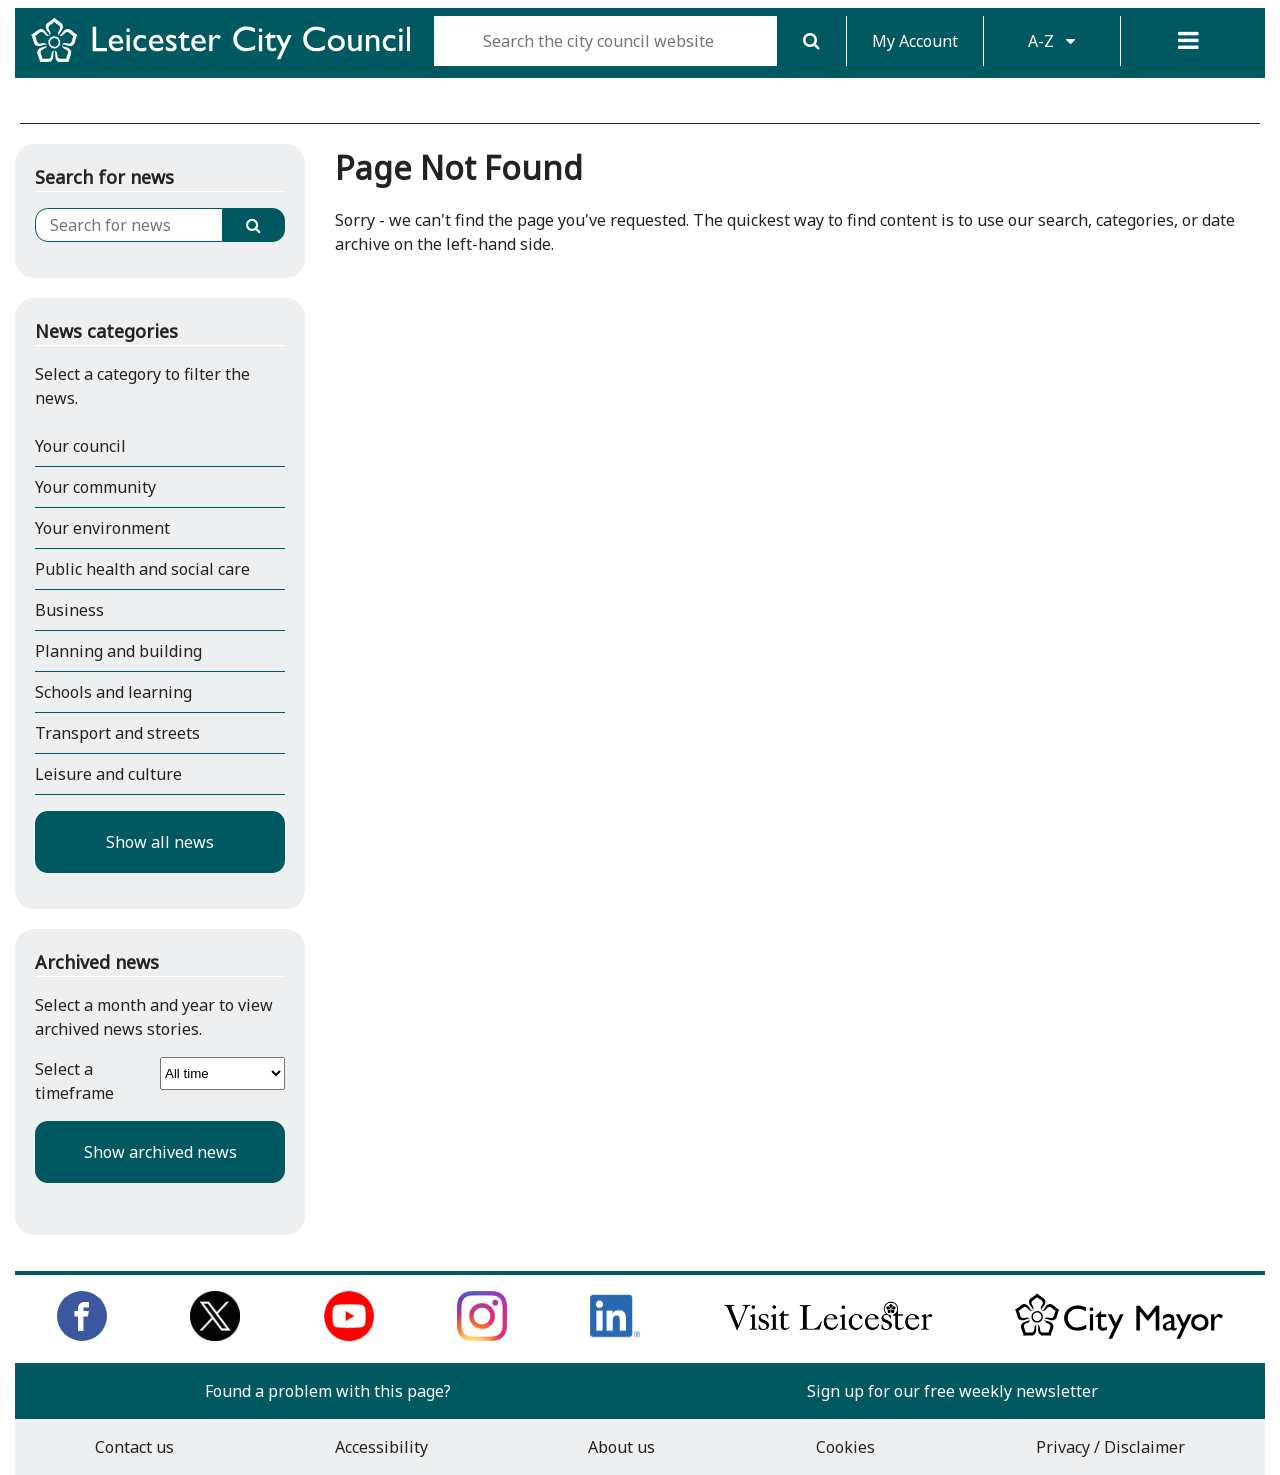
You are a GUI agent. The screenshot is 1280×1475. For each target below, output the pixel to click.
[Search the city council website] (605, 41)
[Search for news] (129, 225)
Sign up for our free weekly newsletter (952, 1391)
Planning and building (118, 651)
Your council (80, 446)
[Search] (811, 41)
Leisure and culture (108, 774)
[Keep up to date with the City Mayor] (1119, 1335)
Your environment (102, 528)
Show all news (160, 842)
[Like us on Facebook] (82, 1335)
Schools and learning (113, 692)
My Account (915, 41)
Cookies (845, 1447)
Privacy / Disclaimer (1110, 1447)
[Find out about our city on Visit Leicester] (828, 1335)
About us (621, 1447)
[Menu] (1189, 41)
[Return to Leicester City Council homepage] (228, 58)
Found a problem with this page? (328, 1391)
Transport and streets (117, 733)
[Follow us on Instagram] (482, 1335)
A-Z (1051, 41)
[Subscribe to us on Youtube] (349, 1335)
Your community (95, 487)
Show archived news (160, 1152)
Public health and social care (142, 569)
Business (69, 610)
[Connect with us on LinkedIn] (615, 1335)
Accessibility (381, 1447)
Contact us (134, 1447)
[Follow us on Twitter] (215, 1335)
